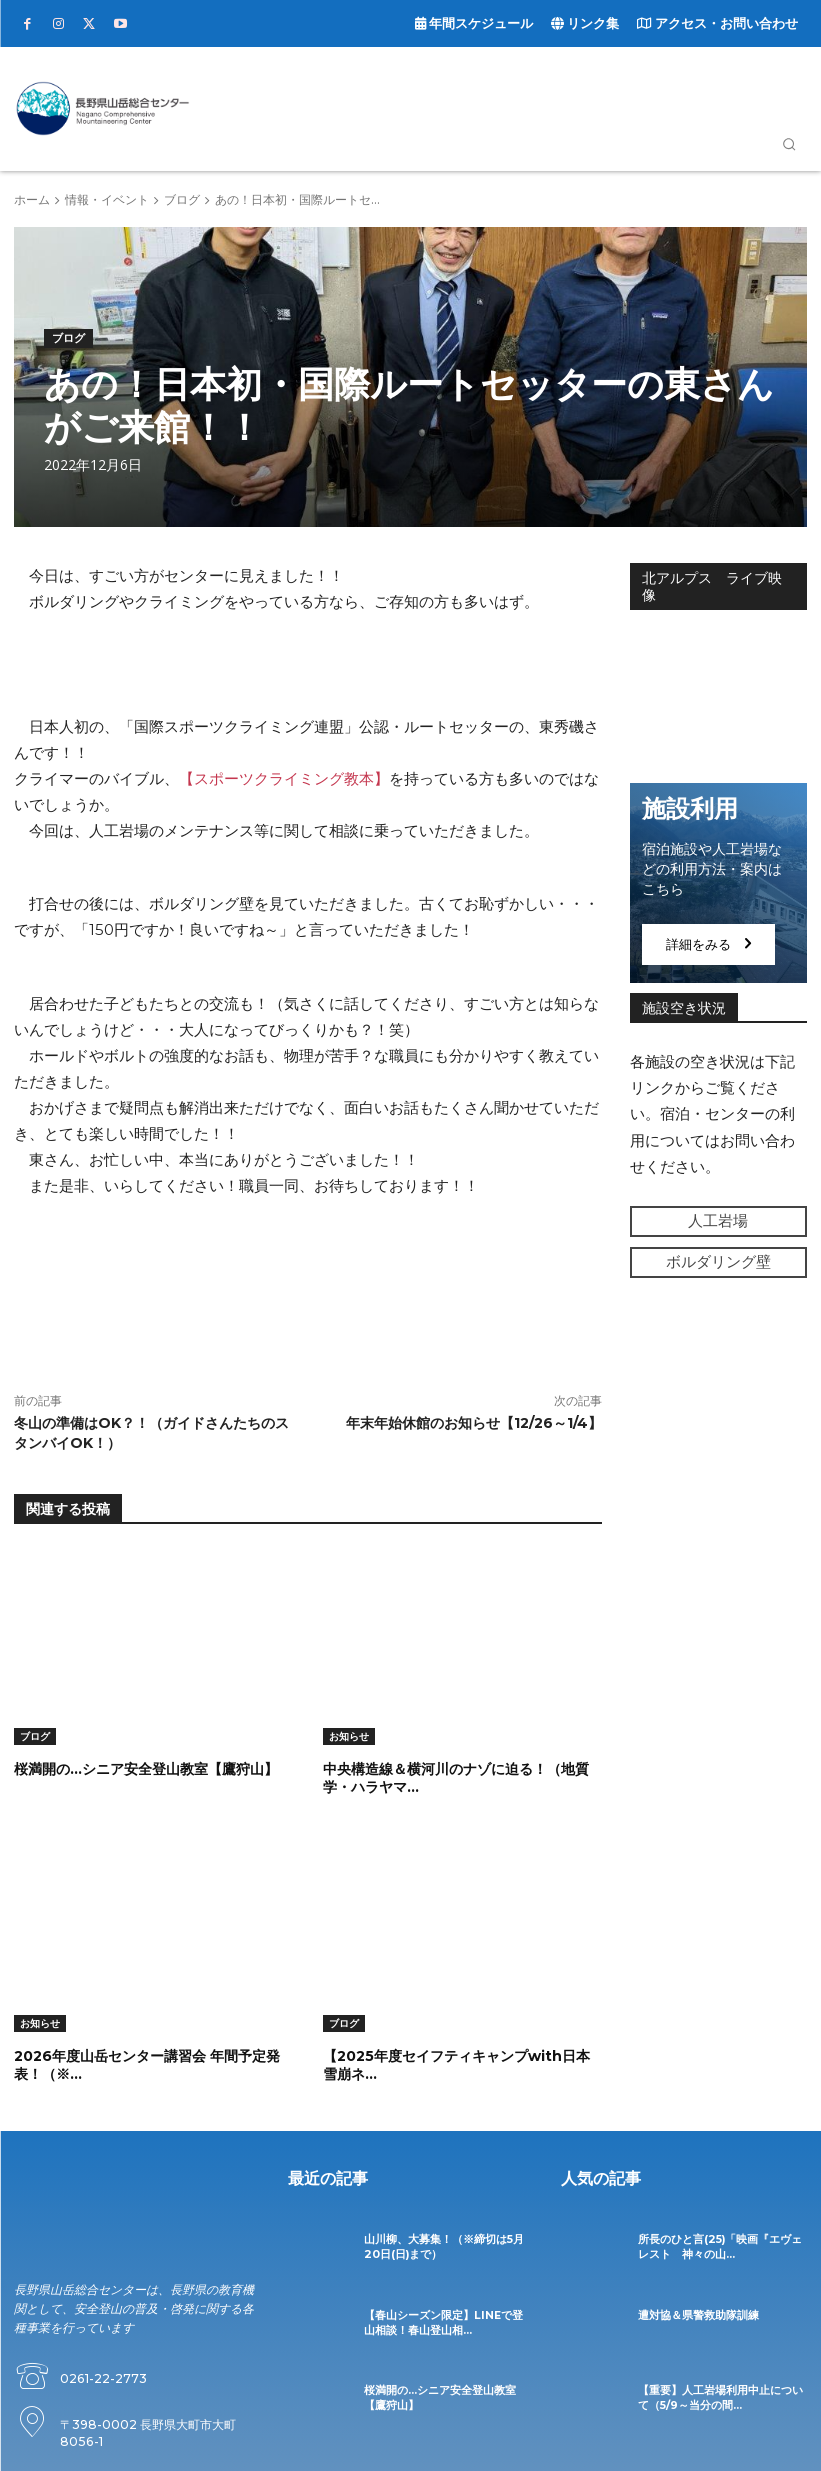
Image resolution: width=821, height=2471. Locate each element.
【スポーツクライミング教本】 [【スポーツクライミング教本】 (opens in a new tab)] (284, 778)
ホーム (32, 199)
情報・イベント (107, 199)
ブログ (182, 199)
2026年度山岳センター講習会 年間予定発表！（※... (147, 2064)
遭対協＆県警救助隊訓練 (693, 2313)
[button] (789, 144)
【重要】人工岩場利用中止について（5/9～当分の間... (718, 2395)
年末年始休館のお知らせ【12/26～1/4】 (474, 1423)
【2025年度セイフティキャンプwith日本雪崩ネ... (456, 2064)
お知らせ (349, 1736)
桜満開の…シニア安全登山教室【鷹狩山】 (146, 1769)
